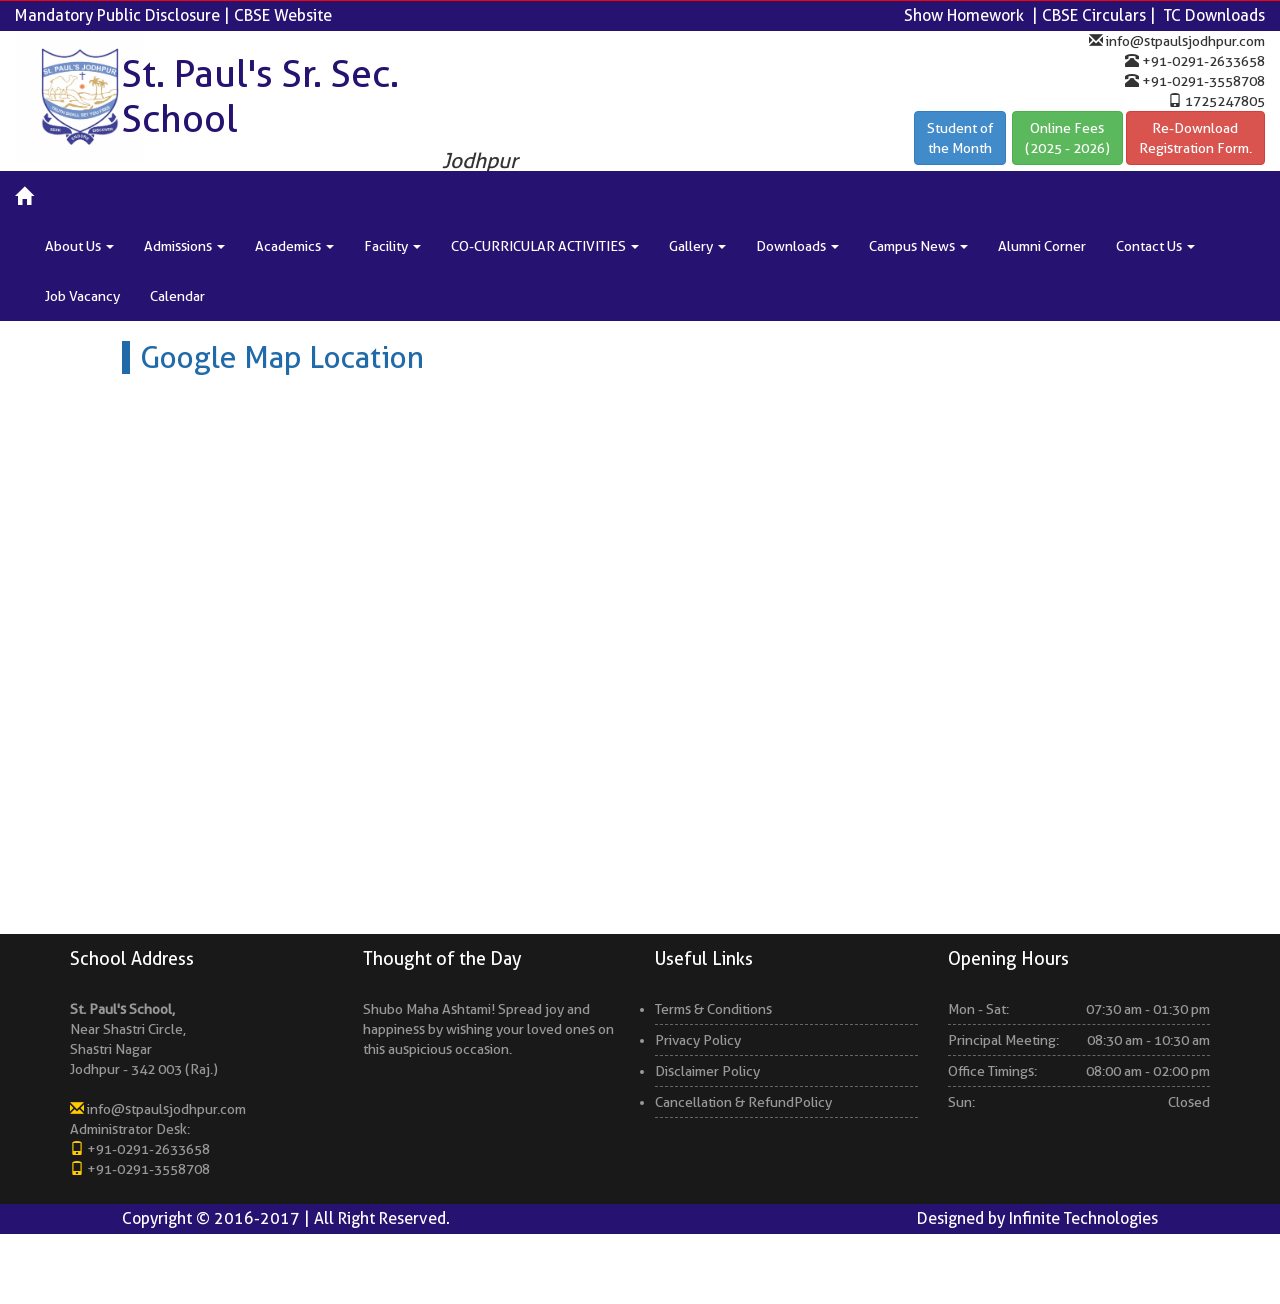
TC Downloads (1214, 15)
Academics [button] (294, 246)
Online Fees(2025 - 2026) (1067, 138)
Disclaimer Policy (707, 1078)
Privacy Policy (698, 1047)
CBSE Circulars (1094, 15)
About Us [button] (79, 246)
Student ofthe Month (960, 138)
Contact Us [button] (1155, 246)
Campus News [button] (918, 246)
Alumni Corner (1042, 246)
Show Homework (964, 15)
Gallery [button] (697, 246)
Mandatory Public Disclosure (117, 15)
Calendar (177, 296)
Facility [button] (392, 246)
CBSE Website (283, 15)
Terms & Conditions (713, 1016)
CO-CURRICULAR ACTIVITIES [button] (545, 246)
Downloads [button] (797, 246)
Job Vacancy (82, 296)
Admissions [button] (184, 246)
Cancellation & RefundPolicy (743, 1109)
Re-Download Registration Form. (1195, 138)
